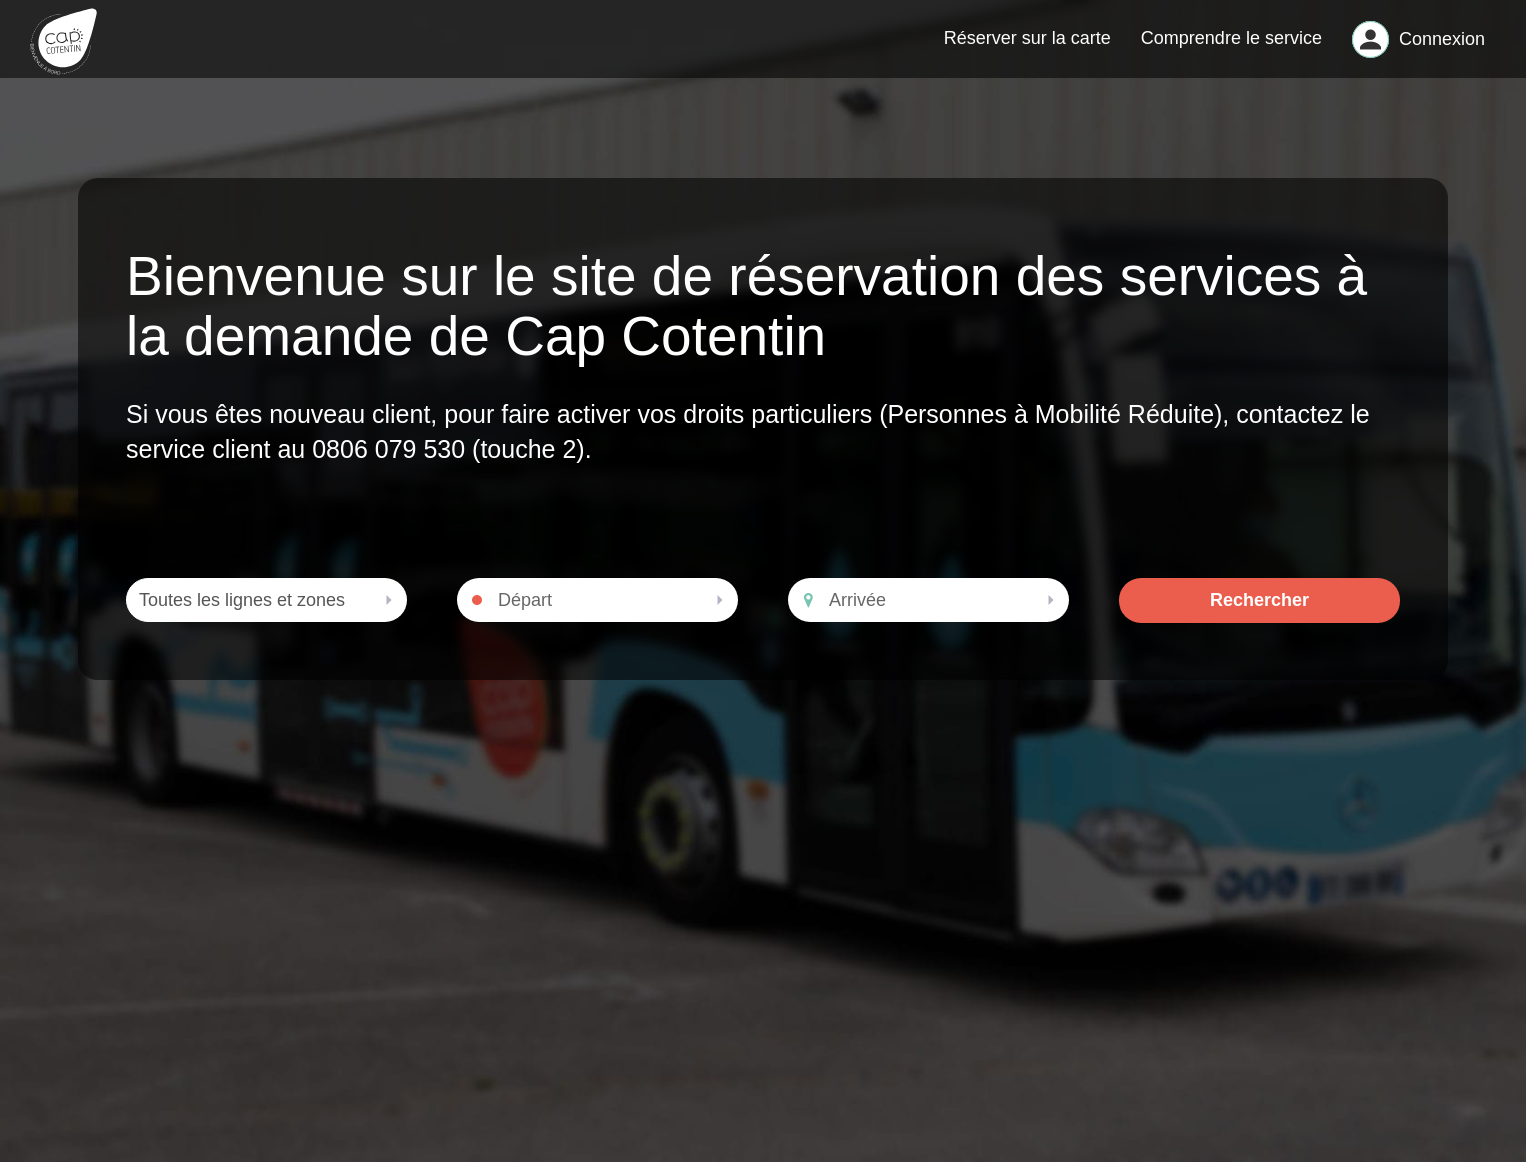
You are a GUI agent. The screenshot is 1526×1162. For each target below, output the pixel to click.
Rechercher (1259, 616)
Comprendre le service (1231, 46)
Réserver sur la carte (1027, 46)
